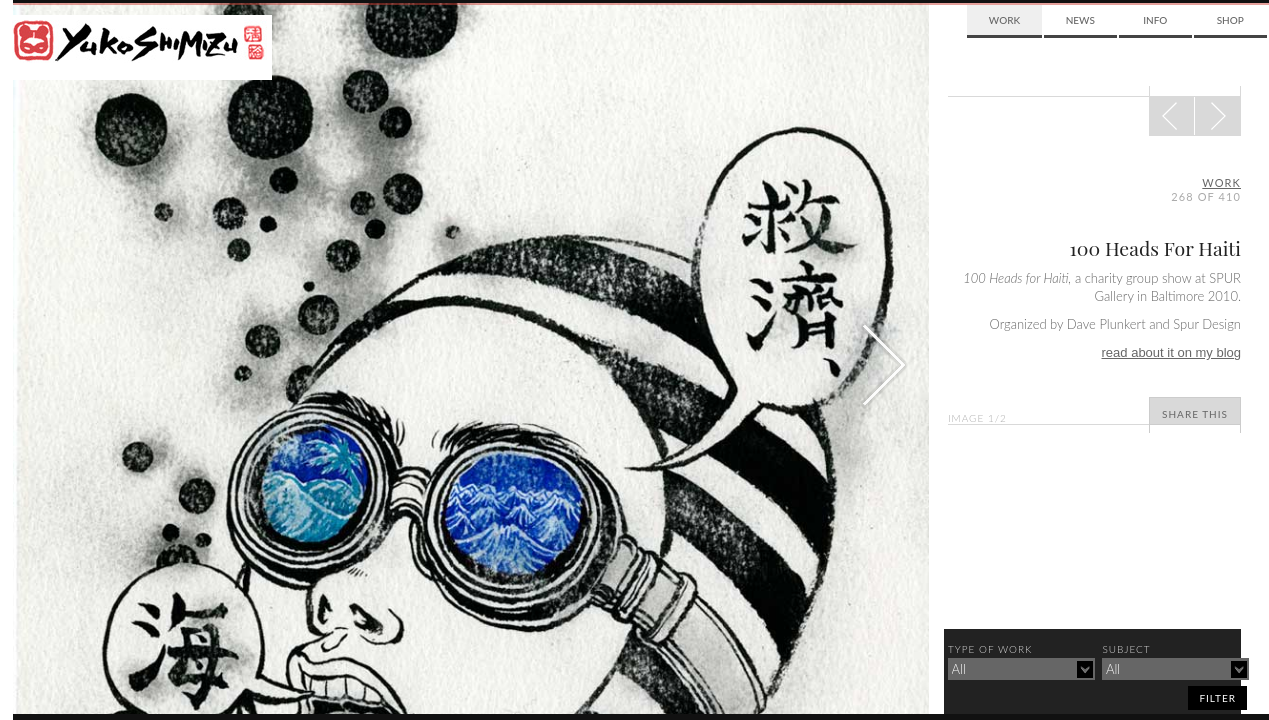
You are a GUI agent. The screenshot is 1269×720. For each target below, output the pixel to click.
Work (1004, 20)
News (1080, 20)
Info (1155, 20)
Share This (1195, 414)
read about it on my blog (1171, 352)
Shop (1230, 20)
